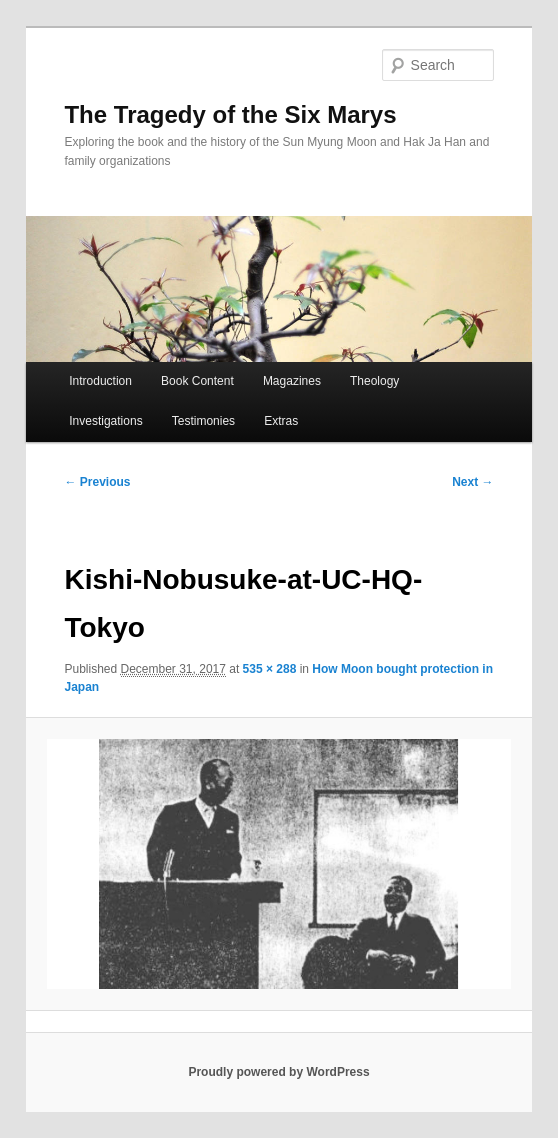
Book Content (197, 381)
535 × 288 (270, 669)
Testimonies (203, 421)
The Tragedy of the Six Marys (230, 114)
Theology (374, 381)
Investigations (105, 421)
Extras (281, 421)
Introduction (100, 381)
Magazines (292, 381)
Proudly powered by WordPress (278, 1072)
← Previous (97, 482)
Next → (472, 482)
